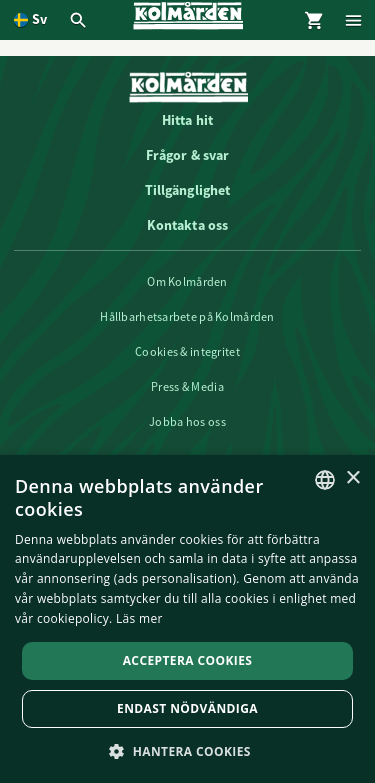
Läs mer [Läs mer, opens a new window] (139, 618)
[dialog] (187, 619)
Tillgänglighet (188, 190)
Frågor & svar (188, 155)
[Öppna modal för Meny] (355, 20)
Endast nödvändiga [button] (187, 708)
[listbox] (325, 480)
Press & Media (187, 387)
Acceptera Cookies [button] (188, 660)
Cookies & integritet (187, 352)
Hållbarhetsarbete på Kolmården (187, 317)
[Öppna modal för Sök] (81, 20)
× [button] (352, 478)
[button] (187, 750)
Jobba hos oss (187, 422)
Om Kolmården (187, 282)
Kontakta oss (188, 225)
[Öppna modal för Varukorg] (315, 20)
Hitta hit (187, 120)
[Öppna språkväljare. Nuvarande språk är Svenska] (30, 20)
